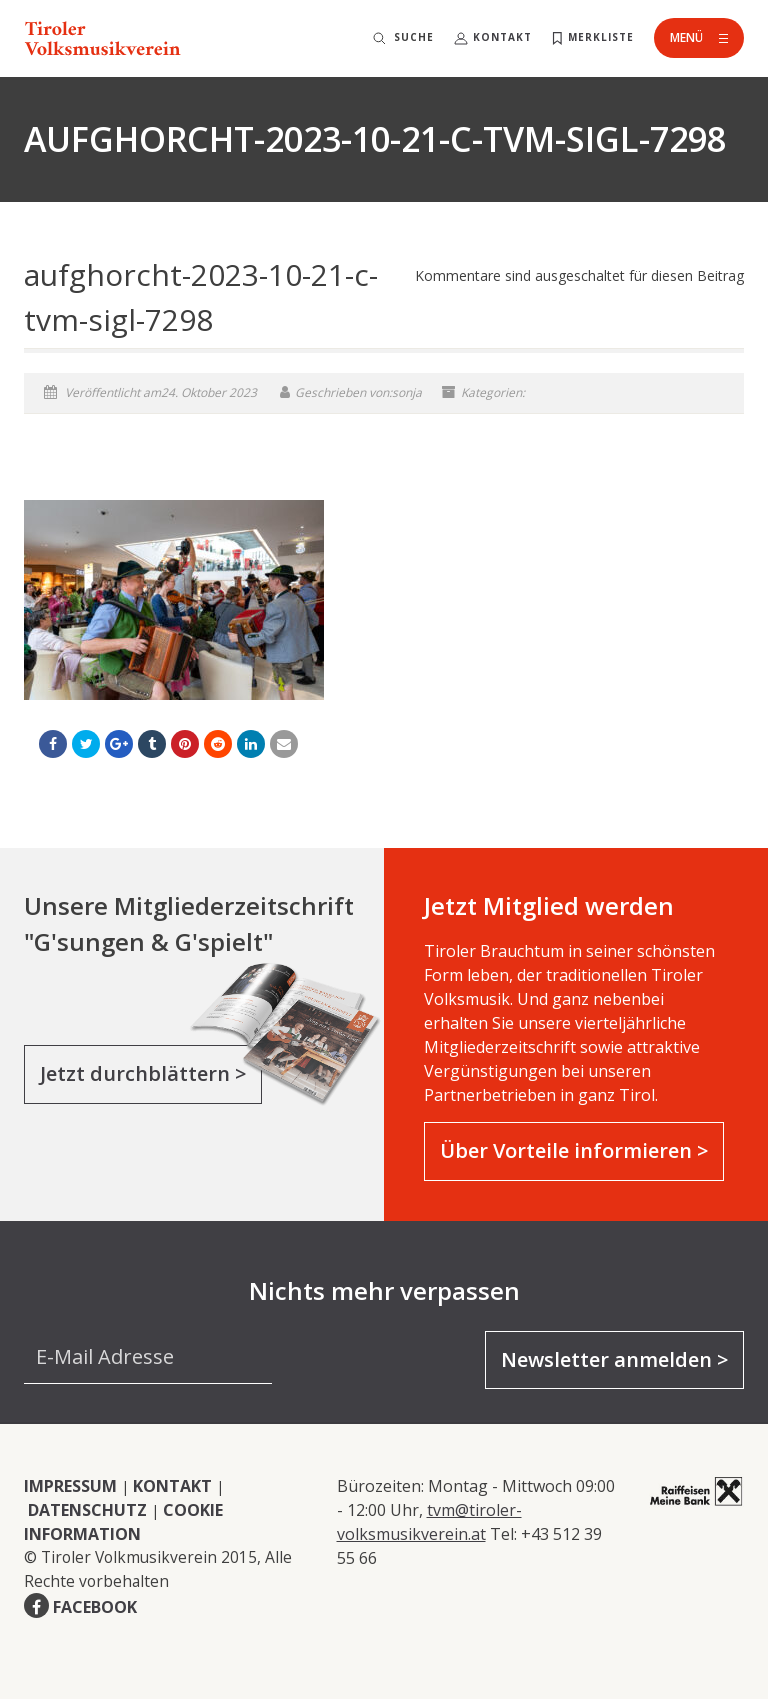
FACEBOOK (95, 1607)
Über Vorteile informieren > (574, 1150)
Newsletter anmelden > (614, 1359)
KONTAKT (172, 1486)
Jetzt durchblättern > (143, 1073)
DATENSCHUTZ (87, 1510)
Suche (414, 37)
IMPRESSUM (70, 1486)
